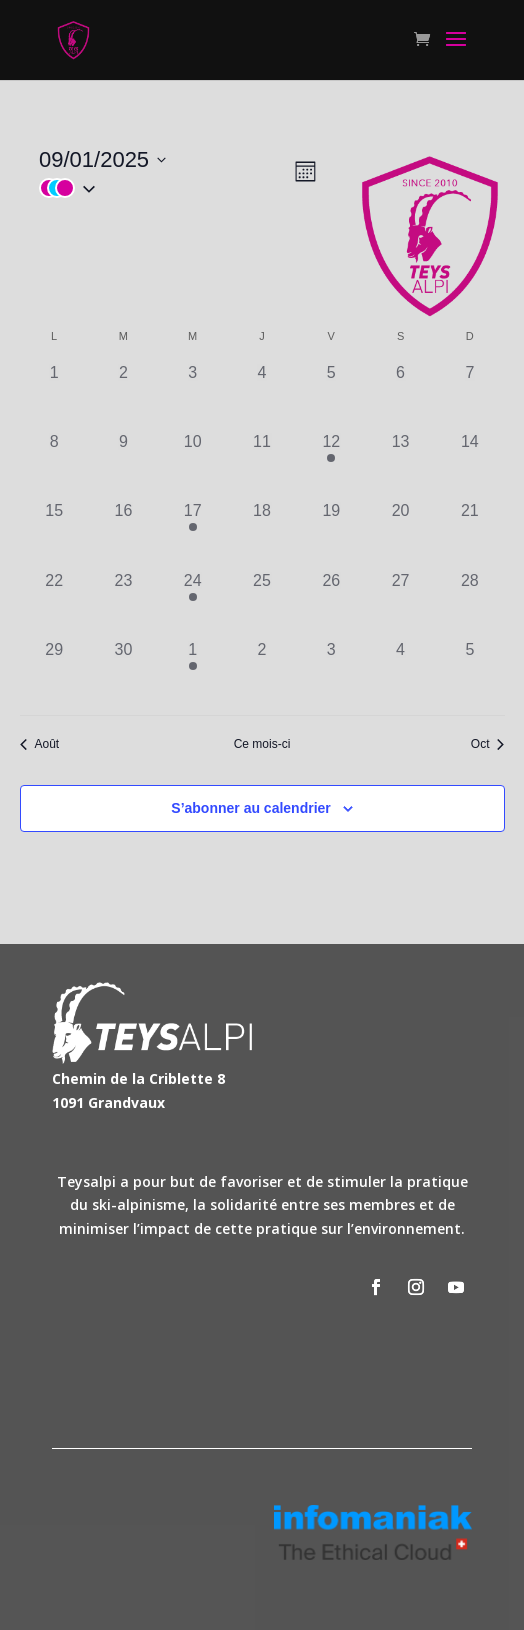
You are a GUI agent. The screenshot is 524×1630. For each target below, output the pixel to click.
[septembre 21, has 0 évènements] (469, 533)
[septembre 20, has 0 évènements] (400, 533)
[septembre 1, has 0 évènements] (54, 395)
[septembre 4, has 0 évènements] (261, 395)
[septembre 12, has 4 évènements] (331, 464)
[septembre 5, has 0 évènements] (331, 395)
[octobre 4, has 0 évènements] (400, 672)
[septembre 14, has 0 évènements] (469, 464)
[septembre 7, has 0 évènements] (469, 395)
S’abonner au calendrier (251, 808)
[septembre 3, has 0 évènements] (192, 395)
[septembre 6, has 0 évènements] (400, 395)
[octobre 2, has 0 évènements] (261, 672)
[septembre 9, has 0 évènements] (123, 464)
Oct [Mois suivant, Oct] (488, 744)
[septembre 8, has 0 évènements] (54, 464)
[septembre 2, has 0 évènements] (123, 395)
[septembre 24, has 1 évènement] (192, 603)
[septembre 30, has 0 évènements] (123, 672)
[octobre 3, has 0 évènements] (331, 672)
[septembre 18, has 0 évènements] (261, 533)
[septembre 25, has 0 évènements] (261, 603)
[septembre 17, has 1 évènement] (192, 533)
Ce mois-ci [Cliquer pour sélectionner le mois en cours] (262, 744)
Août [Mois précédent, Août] (40, 744)
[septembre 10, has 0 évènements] (192, 464)
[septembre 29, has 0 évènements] (54, 672)
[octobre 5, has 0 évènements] (469, 672)
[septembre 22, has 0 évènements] (54, 603)
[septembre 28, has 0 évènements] (469, 603)
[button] (165, 188)
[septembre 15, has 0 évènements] (54, 533)
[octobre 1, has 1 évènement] (192, 672)
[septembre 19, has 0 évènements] (331, 533)
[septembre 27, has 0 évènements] (400, 603)
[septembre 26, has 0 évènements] (331, 603)
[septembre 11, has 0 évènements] (261, 464)
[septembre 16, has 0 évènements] (123, 533)
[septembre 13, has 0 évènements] (400, 464)
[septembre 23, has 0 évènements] (123, 603)
